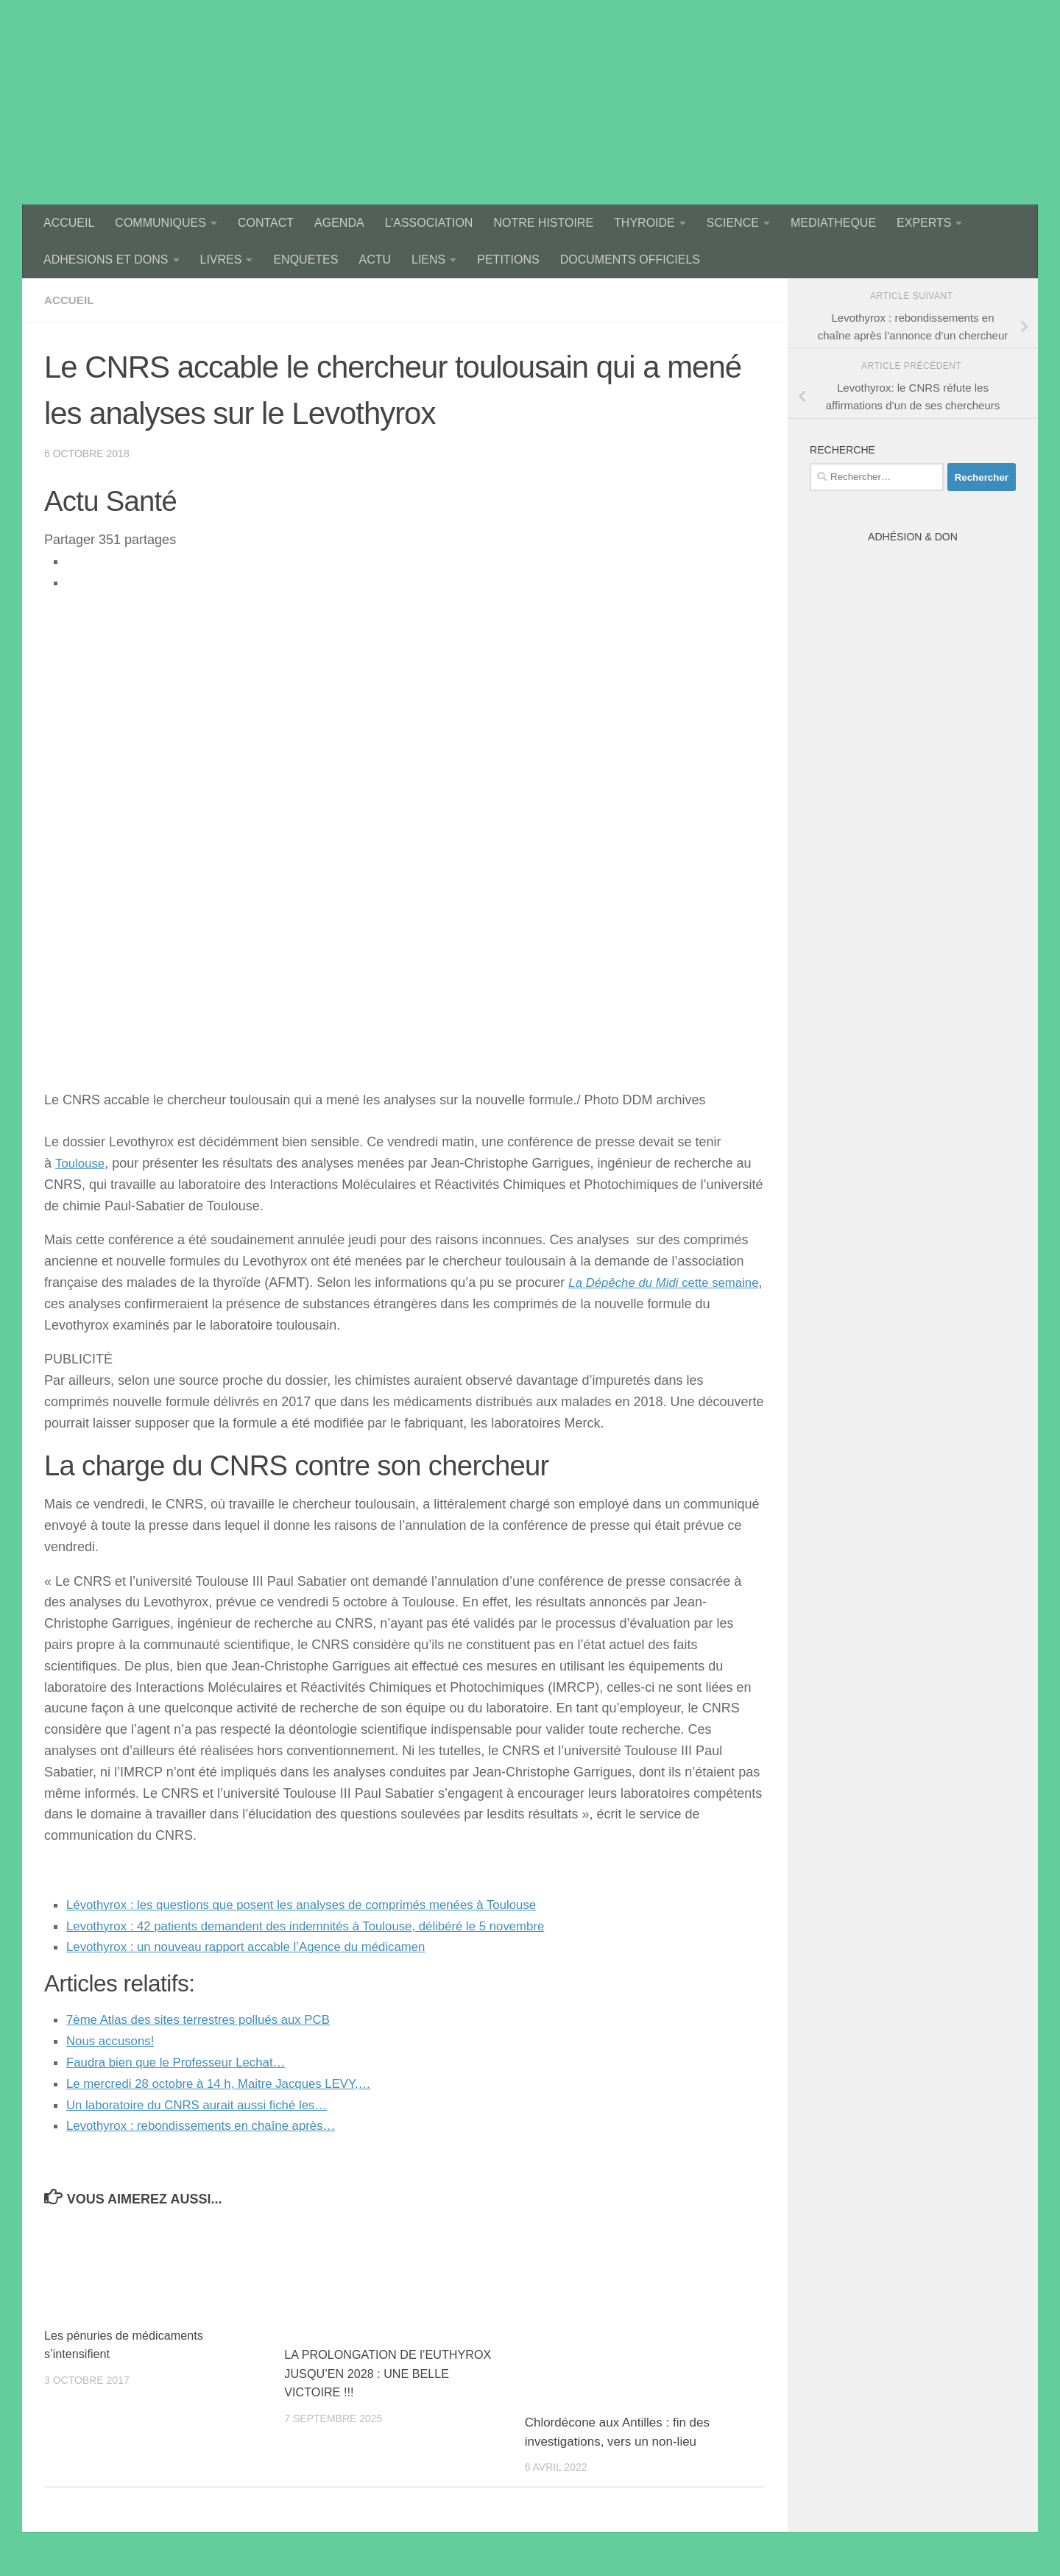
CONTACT (266, 222)
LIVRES (221, 259)
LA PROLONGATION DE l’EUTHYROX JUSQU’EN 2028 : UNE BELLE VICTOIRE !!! (392, 2373)
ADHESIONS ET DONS (106, 259)
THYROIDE (644, 222)
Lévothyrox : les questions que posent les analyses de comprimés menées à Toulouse (318, 1904)
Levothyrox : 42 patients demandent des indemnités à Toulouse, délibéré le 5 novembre (322, 1926)
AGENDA (339, 222)
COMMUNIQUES (160, 222)
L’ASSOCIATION (429, 222)
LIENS (428, 259)
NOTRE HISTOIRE (543, 222)
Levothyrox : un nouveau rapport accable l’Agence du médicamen (258, 1946)
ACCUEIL (68, 222)
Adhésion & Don (913, 537)
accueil (70, 300)
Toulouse (81, 1163)
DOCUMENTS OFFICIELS (630, 259)
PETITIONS (508, 259)
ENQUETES (305, 259)
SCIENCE (733, 222)
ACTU (374, 259)
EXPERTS (924, 222)
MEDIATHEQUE (833, 222)
